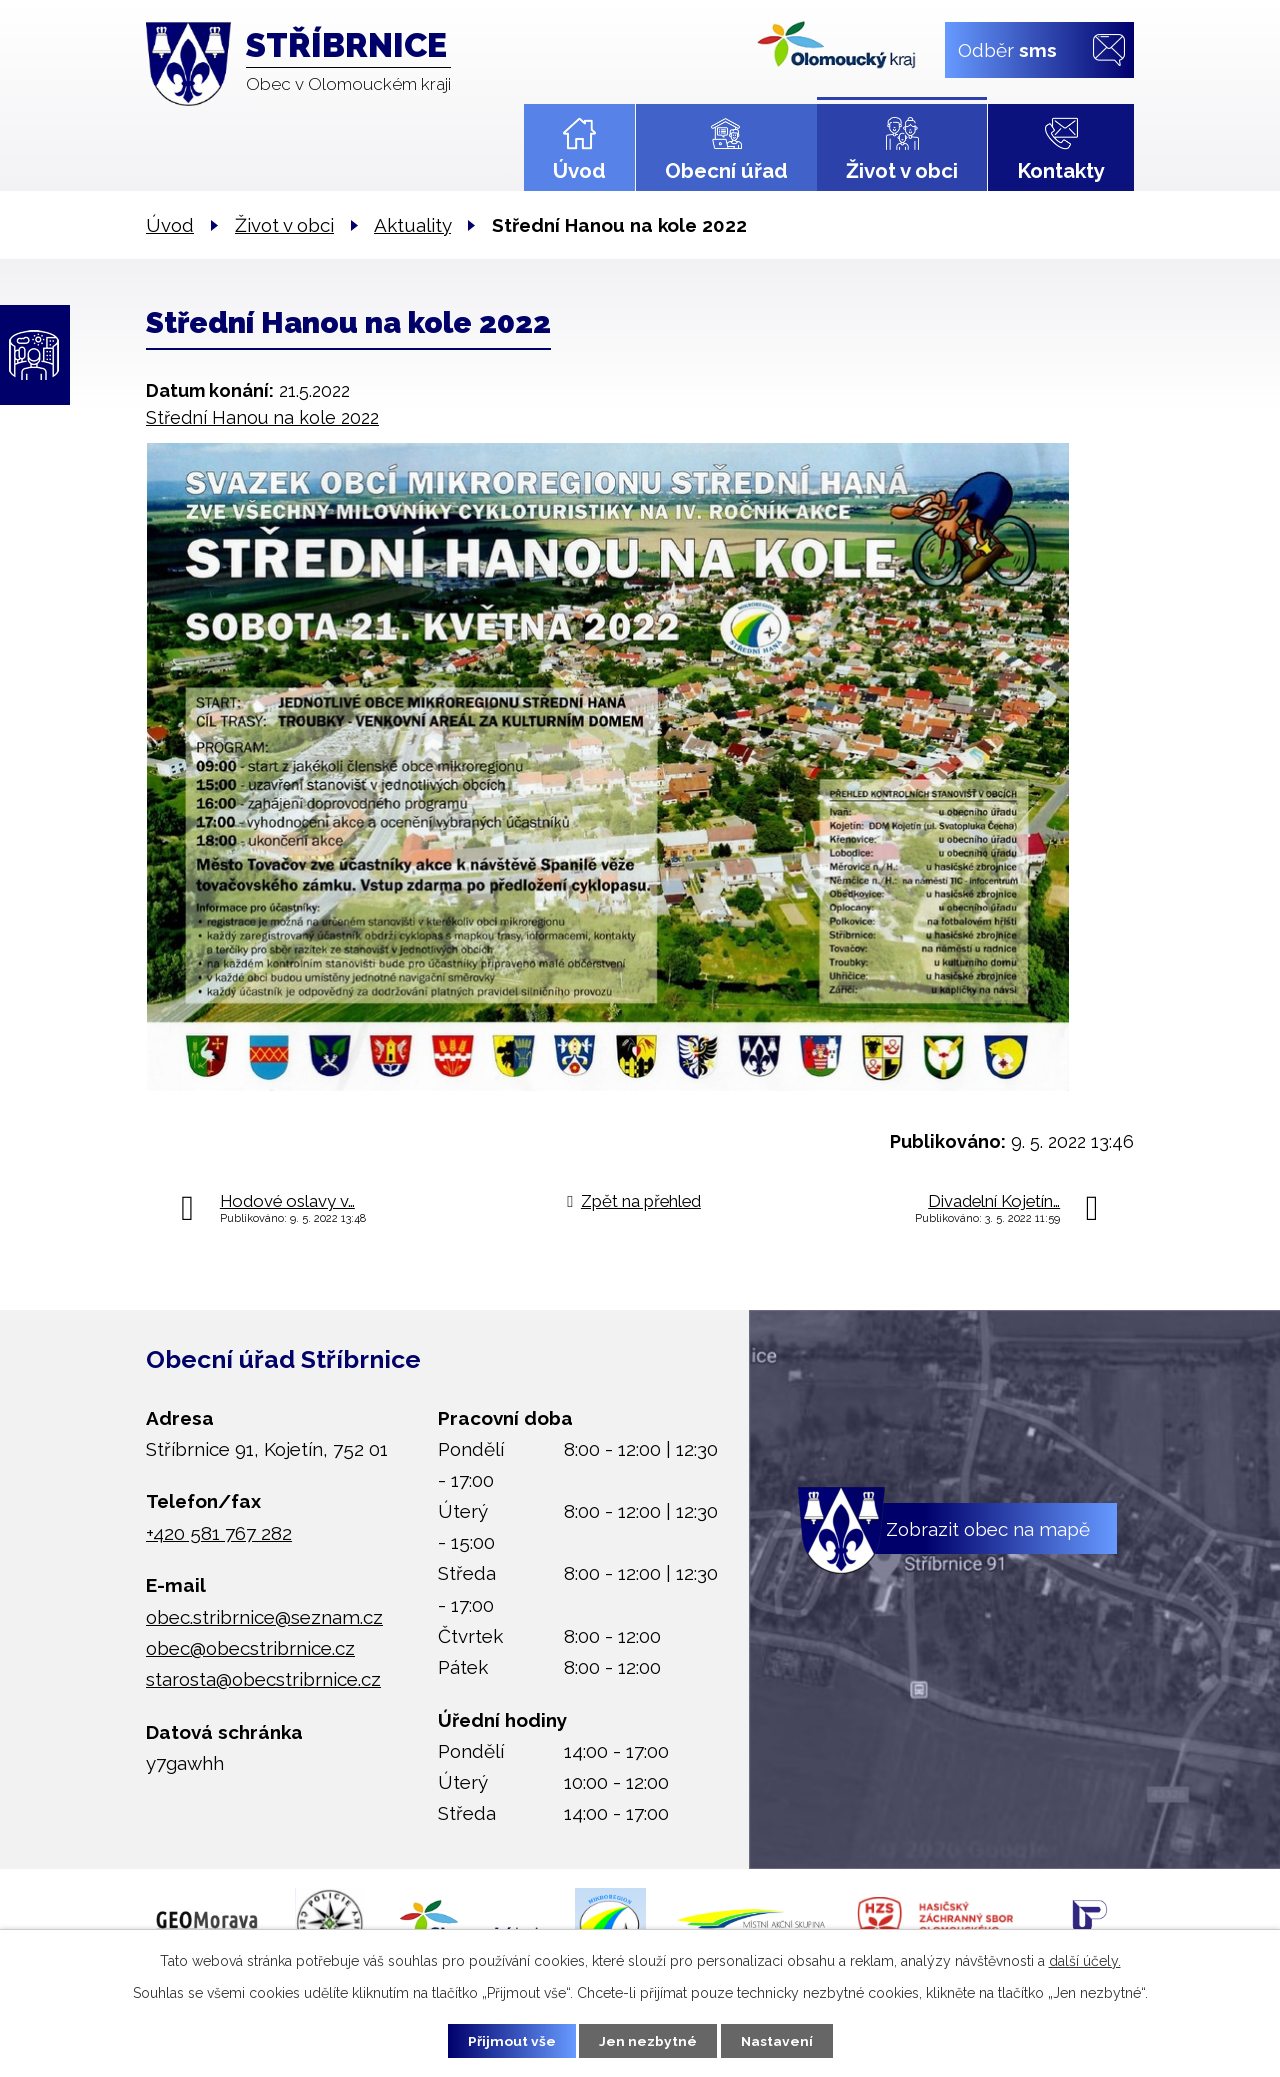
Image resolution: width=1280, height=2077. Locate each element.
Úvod (579, 171)
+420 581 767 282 (219, 1533)
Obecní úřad (726, 171)
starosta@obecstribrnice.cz (263, 1679)
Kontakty (1061, 171)
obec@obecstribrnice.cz (250, 1648)
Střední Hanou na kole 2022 (262, 417)
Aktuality (412, 225)
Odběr (1007, 49)
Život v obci (902, 171)
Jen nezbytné (648, 2040)
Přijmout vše (509, 2040)
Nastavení (779, 2040)
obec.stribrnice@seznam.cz (264, 1617)
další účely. (1085, 1960)
